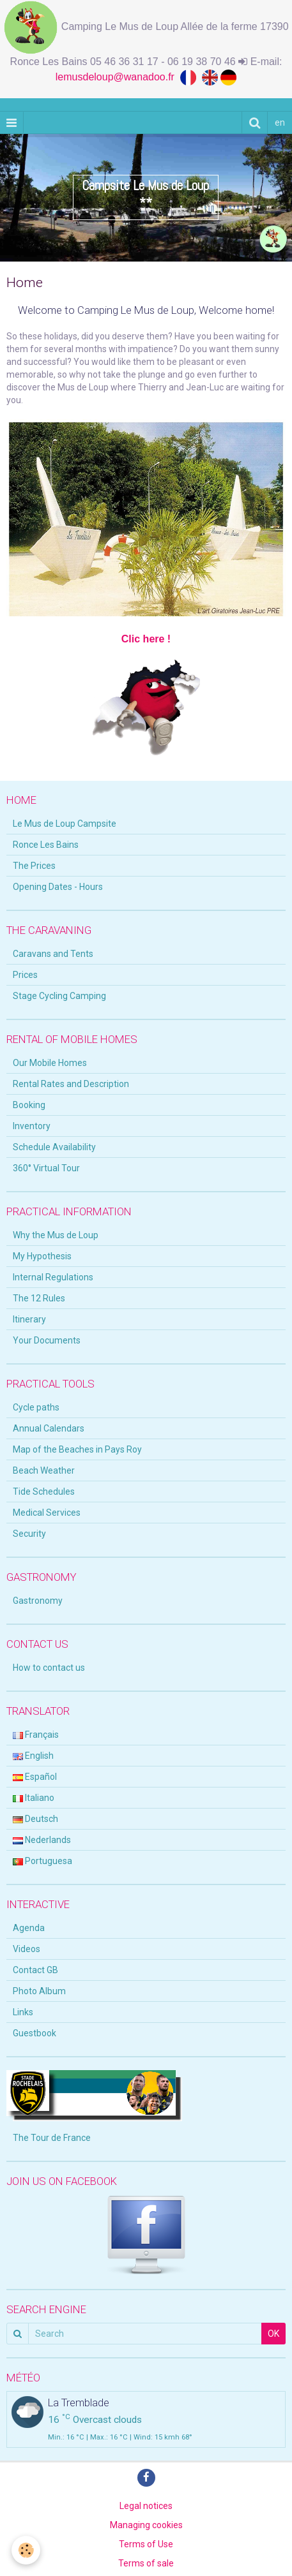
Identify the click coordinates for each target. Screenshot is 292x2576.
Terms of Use (146, 2544)
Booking (29, 1105)
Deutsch (35, 1819)
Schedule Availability (54, 1147)
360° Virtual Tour (46, 1168)
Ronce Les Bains (46, 845)
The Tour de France (52, 2138)
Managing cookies (146, 2525)
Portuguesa (42, 1861)
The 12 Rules (39, 1298)
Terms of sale (146, 2563)
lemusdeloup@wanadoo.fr (118, 76)
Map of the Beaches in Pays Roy (77, 1449)
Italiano (33, 1798)
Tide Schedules (44, 1491)
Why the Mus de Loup (55, 1235)
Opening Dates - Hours (58, 887)
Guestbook (34, 2033)
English (33, 1756)
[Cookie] (26, 2550)
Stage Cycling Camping (59, 996)
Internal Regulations (53, 1277)
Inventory (31, 1126)
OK (273, 2333)
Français (36, 1734)
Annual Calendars (48, 1428)
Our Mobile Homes (50, 1063)
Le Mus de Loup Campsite (64, 823)
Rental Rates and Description (71, 1084)
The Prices (34, 866)
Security (29, 1534)
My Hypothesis (42, 1256)
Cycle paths (36, 1407)
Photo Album (39, 1991)
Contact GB (35, 1970)
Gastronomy (38, 1600)
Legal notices (146, 2506)
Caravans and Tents (53, 954)
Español (35, 1777)
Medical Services (47, 1512)
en (280, 122)
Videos (26, 1949)
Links (23, 2012)
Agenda (29, 1928)
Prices (25, 975)
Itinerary (29, 1319)
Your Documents (47, 1340)
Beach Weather (44, 1470)
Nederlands (42, 1840)
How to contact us (49, 1667)
